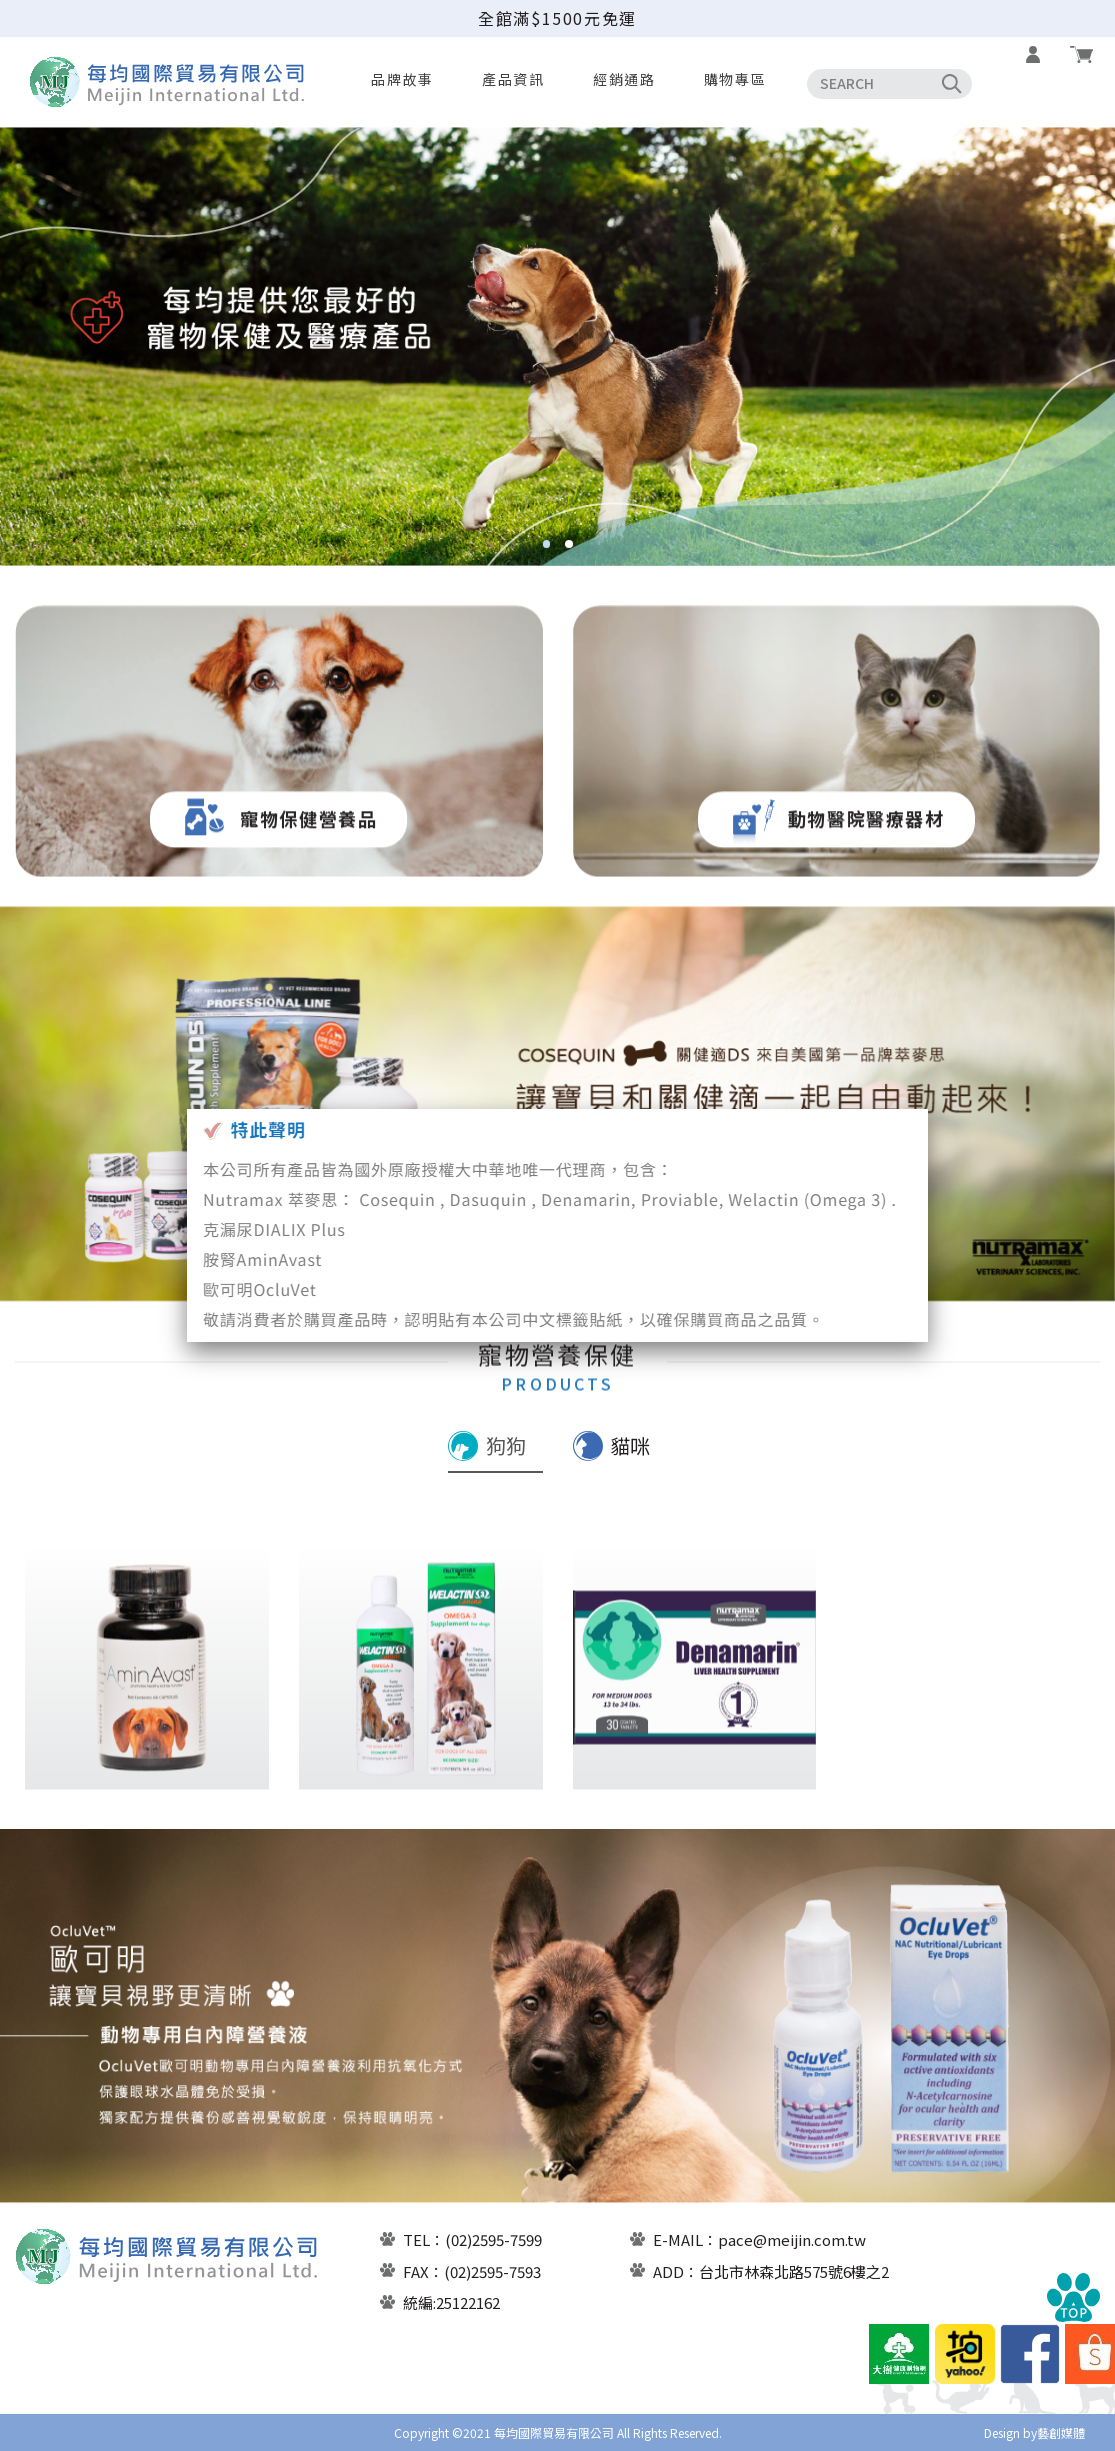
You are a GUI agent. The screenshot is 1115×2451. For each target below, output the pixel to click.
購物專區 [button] (735, 79)
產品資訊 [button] (513, 79)
